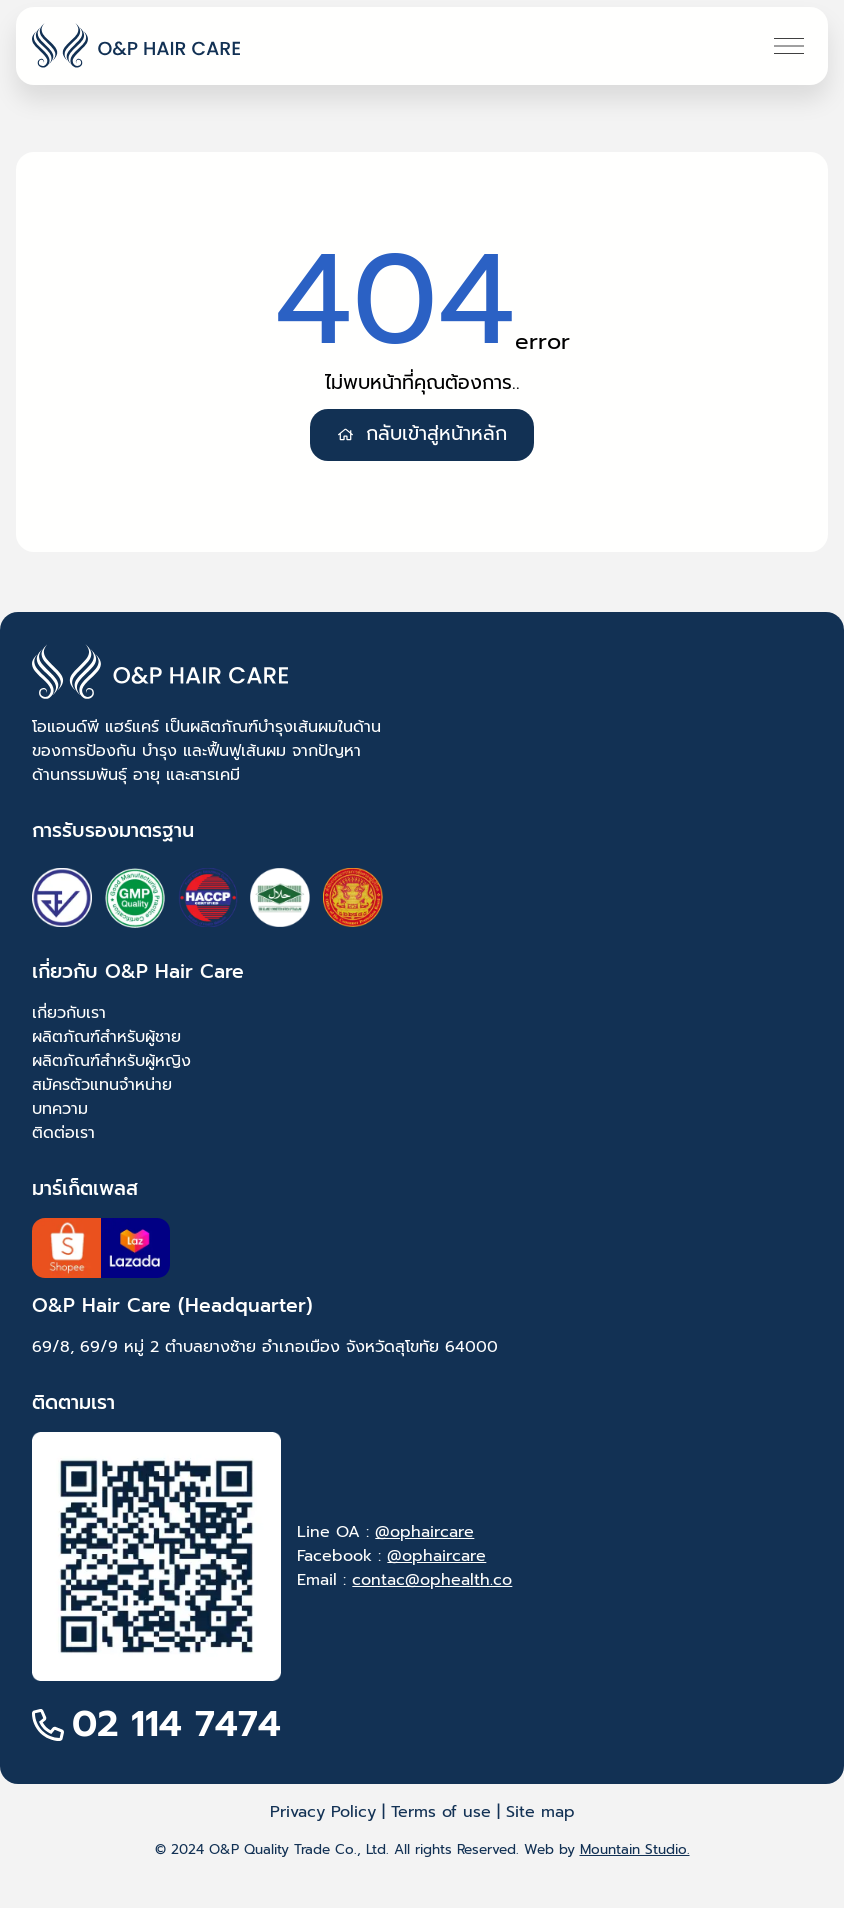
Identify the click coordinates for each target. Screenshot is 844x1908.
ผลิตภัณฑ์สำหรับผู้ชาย (106, 1037)
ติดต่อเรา (63, 1133)
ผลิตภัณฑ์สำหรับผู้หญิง (111, 1061)
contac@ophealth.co (432, 1580)
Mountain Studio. (635, 1849)
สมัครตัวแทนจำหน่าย (102, 1085)
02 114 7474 (176, 1724)
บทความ (60, 1109)
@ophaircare (424, 1532)
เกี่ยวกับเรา (69, 1013)
